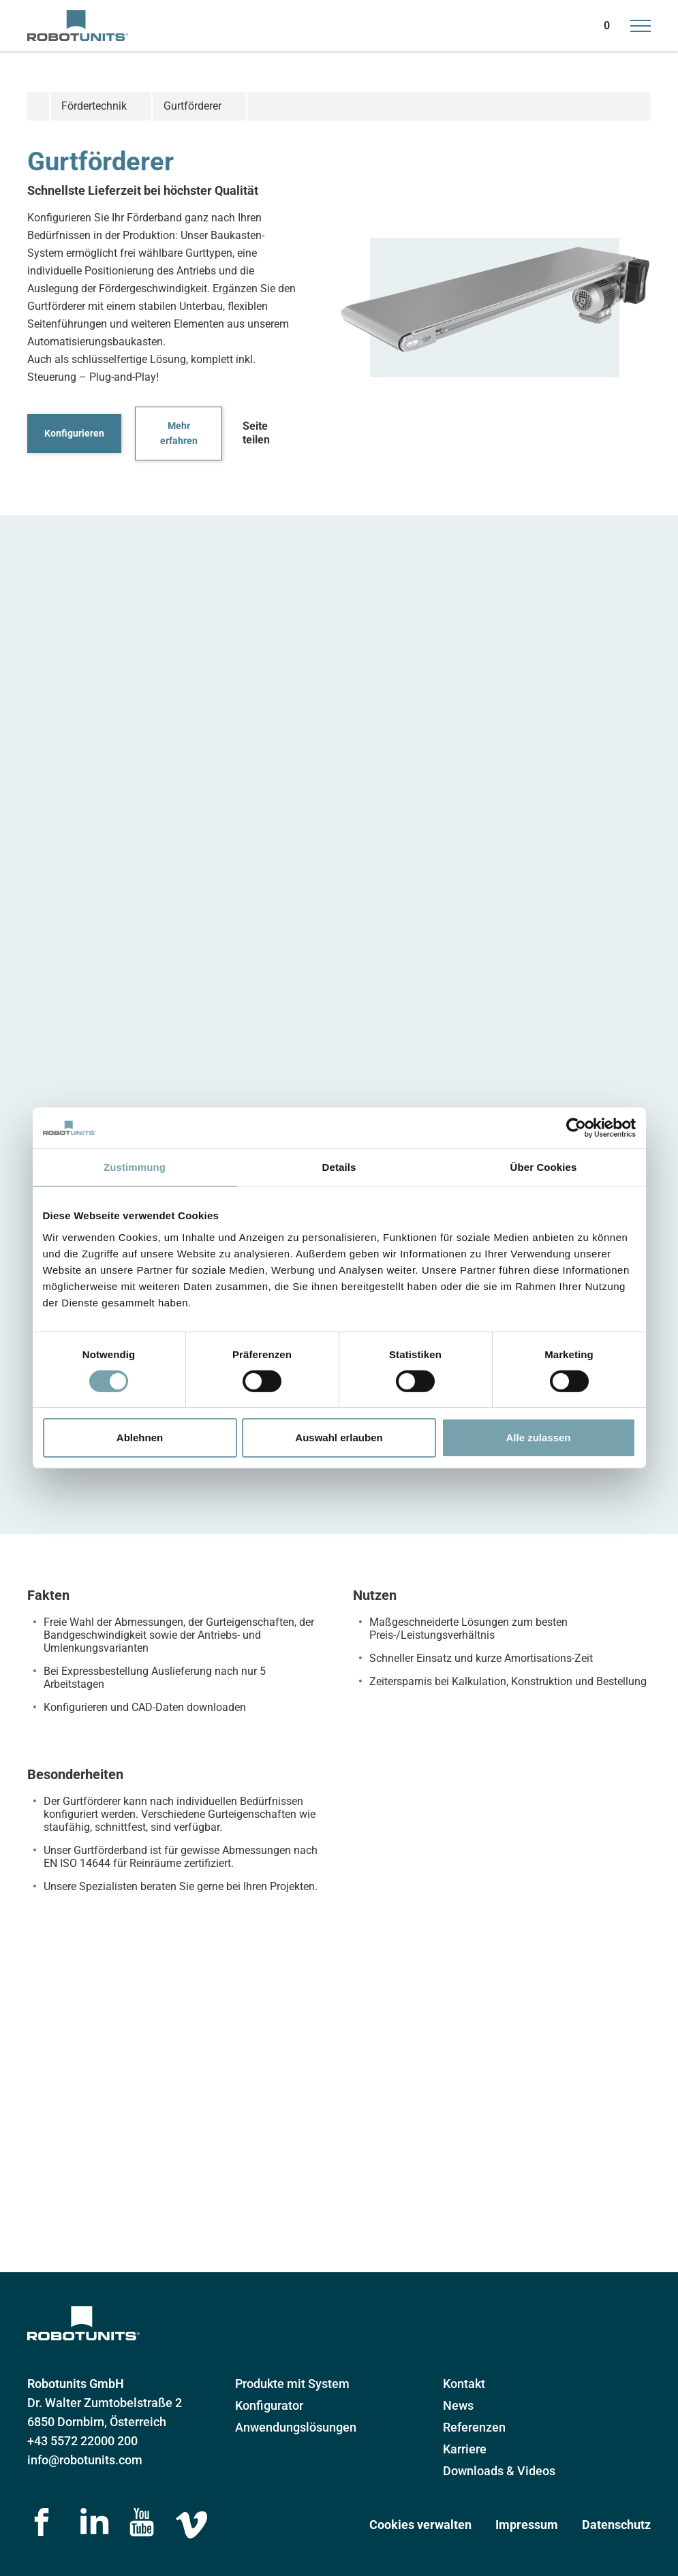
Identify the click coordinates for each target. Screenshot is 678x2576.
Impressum (526, 2524)
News (458, 2405)
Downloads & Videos (499, 2471)
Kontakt (464, 2383)
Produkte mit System (292, 2383)
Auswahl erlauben (338, 1437)
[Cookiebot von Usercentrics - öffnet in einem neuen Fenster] (576, 1128)
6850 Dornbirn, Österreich (96, 2422)
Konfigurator (269, 2405)
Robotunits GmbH (75, 2383)
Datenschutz (616, 2524)
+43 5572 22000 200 (82, 2441)
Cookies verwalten (420, 2524)
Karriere (465, 2449)
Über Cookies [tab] (543, 1167)
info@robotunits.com (84, 2460)
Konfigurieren (74, 433)
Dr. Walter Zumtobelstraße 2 (104, 2403)
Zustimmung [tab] (135, 1167)
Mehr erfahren (179, 433)
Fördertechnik (94, 105)
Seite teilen (256, 433)
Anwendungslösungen (295, 2427)
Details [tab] (339, 1167)
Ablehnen (140, 1437)
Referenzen (474, 2427)
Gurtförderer (192, 105)
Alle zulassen (538, 1437)
